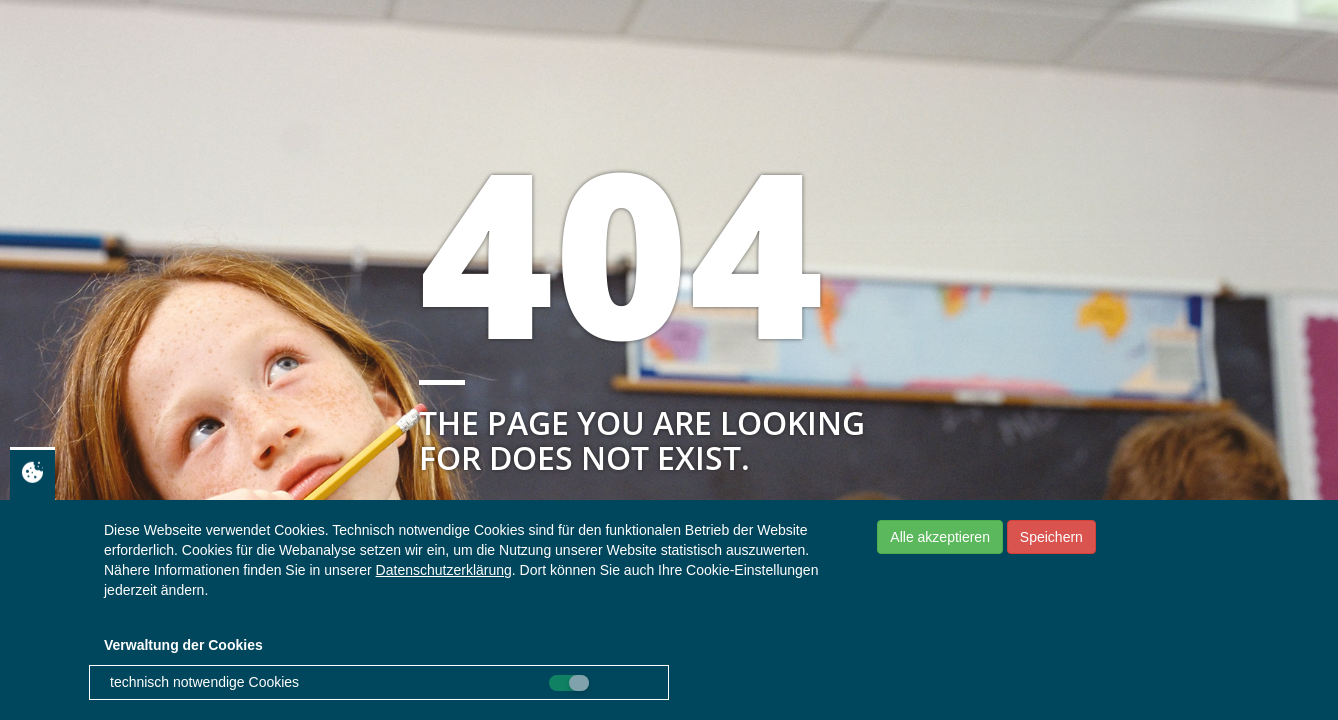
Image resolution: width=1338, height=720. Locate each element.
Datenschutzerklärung (444, 570)
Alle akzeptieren (940, 537)
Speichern (1051, 537)
